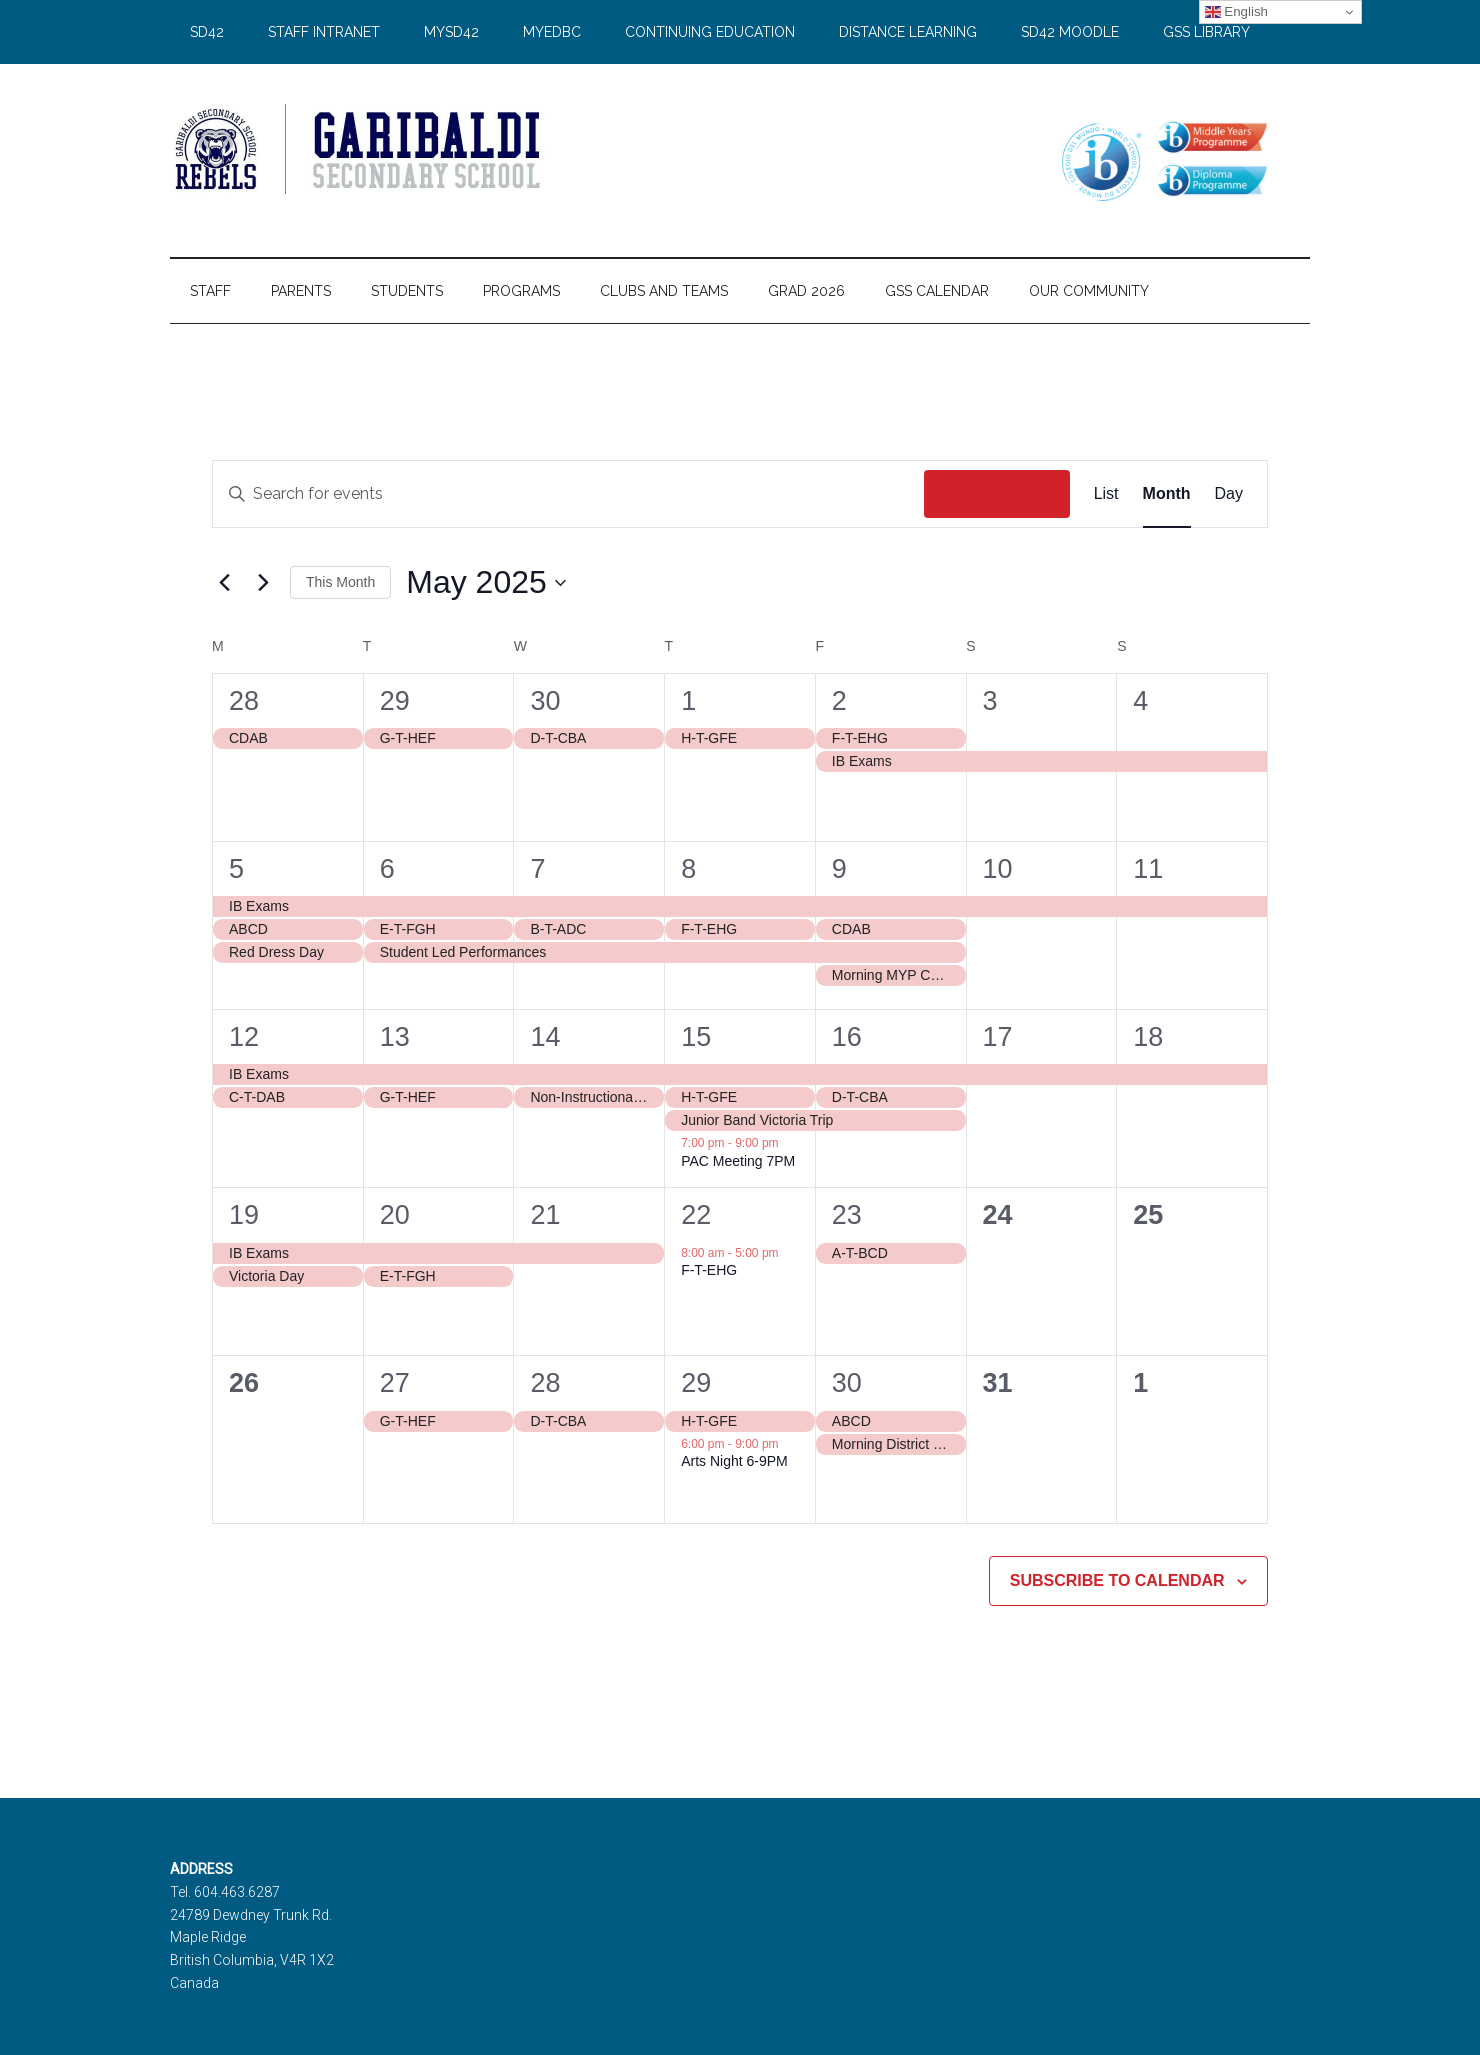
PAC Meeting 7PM (738, 1161)
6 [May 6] (387, 869)
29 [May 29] (696, 1383)
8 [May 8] (688, 869)
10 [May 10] (998, 869)
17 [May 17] (998, 1037)
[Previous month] (224, 583)
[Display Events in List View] (1106, 494)
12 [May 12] (244, 1037)
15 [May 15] (696, 1037)
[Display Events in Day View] (1229, 494)
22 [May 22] (696, 1215)
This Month (340, 582)
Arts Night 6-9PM (734, 1461)
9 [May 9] (839, 869)
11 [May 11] (1148, 869)
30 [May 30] (847, 1383)
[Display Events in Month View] (1167, 494)
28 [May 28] (545, 1383)
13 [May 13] (395, 1037)
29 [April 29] (395, 701)
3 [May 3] (990, 701)
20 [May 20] (395, 1215)
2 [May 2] (839, 701)
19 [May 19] (244, 1215)
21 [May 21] (545, 1215)
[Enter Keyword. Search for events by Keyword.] (568, 494)
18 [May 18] (1148, 1037)
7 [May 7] (537, 869)
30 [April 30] (545, 701)
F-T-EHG (709, 1270)
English (1236, 12)
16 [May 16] (847, 1037)
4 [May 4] (1140, 701)
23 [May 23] (847, 1215)
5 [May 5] (236, 869)
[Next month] (263, 583)
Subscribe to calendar (1117, 1580)
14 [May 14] (545, 1037)
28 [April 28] (244, 701)
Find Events (997, 493)
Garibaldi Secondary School (360, 149)
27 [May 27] (395, 1383)
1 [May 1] (688, 701)
